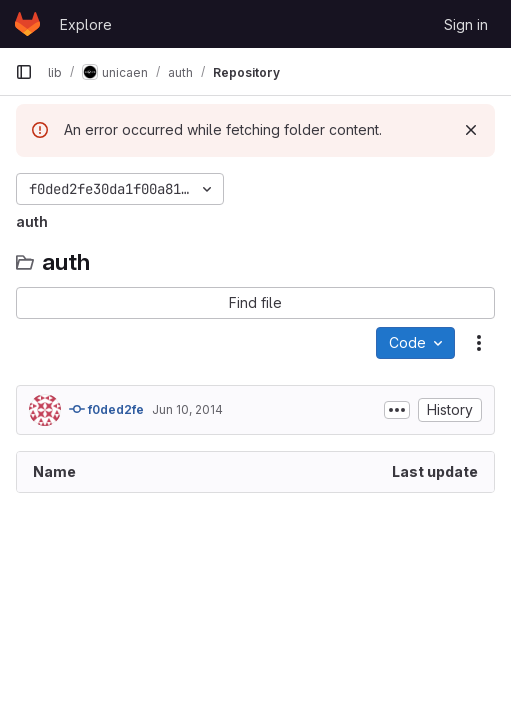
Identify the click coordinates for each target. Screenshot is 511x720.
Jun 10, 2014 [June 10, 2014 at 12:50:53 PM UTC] (187, 409)
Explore (86, 24)
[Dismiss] (471, 130)
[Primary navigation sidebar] (24, 72)
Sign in (466, 24)
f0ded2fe (106, 409)
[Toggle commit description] (397, 410)
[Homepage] (27, 24)
